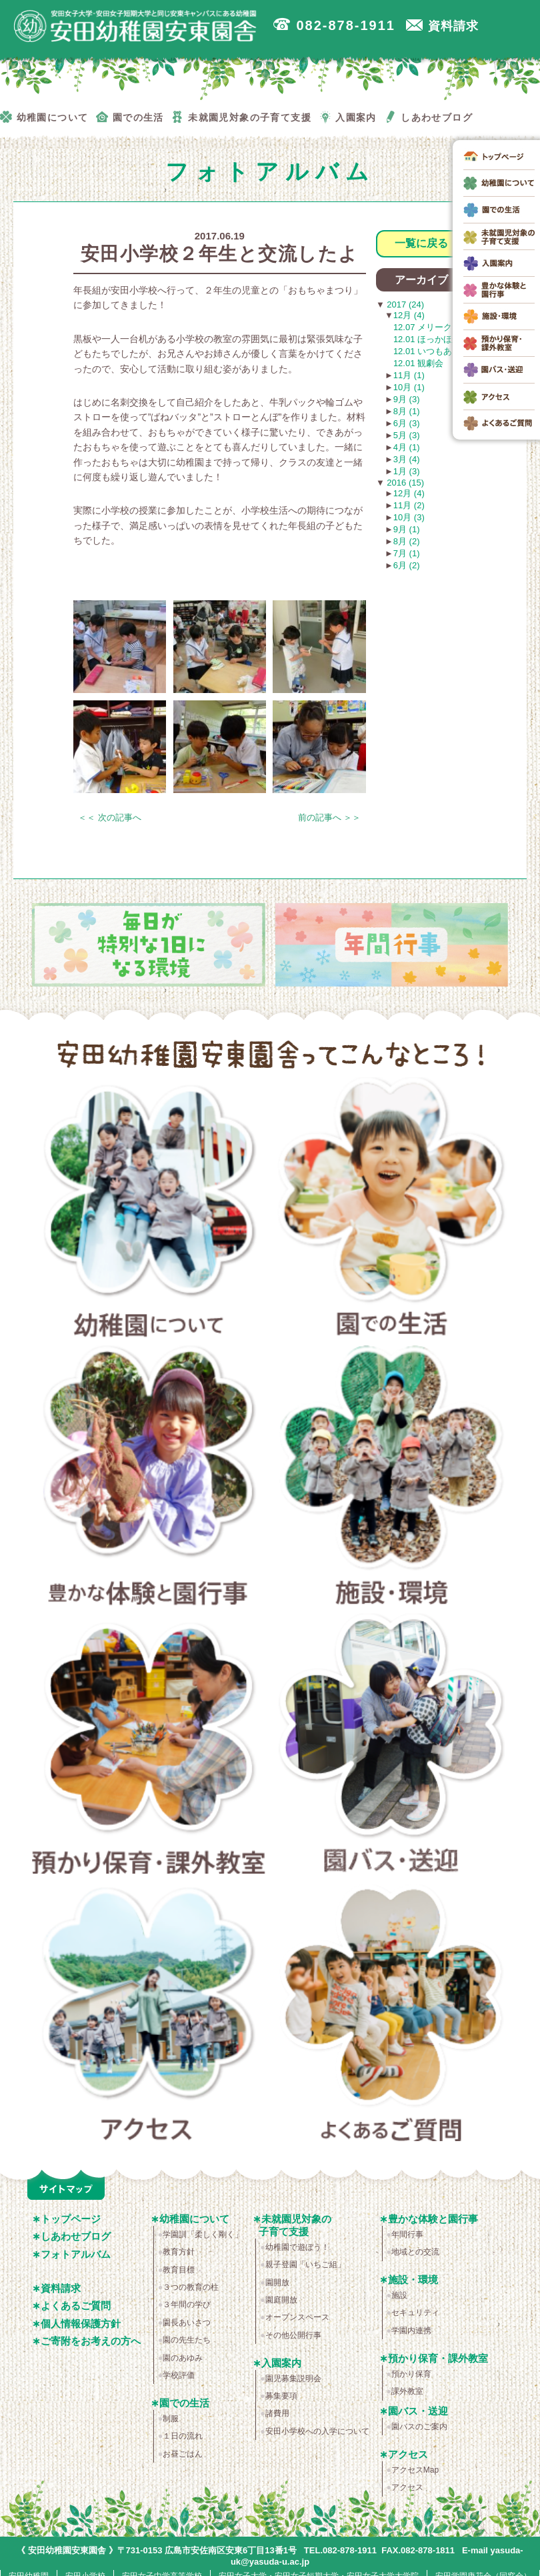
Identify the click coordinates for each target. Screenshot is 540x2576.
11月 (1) (409, 375)
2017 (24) (404, 304)
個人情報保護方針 (81, 2323)
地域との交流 (415, 2252)
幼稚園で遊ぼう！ (297, 2247)
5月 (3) (406, 435)
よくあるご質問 (392, 2016)
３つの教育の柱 (191, 2287)
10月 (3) (409, 517)
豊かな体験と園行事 (148, 1479)
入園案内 (281, 2363)
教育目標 (179, 2270)
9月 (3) (406, 399)
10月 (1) (409, 387)
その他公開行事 (293, 2335)
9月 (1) (406, 529)
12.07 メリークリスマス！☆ (448, 327)
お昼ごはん (183, 2454)
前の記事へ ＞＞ (329, 817)
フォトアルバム (76, 2254)
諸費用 (277, 2413)
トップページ (71, 2218)
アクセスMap (415, 2470)
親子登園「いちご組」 (305, 2264)
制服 (171, 2418)
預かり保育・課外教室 (148, 1748)
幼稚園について (148, 1211)
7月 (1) (406, 553)
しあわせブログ (76, 2236)
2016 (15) (404, 483)
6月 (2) (406, 565)
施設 (399, 2295)
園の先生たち (187, 2340)
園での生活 (392, 1211)
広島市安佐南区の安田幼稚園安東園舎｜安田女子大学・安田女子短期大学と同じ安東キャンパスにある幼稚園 (140, 27)
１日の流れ (183, 2436)
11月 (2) (409, 505)
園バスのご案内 (419, 2426)
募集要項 (281, 2396)
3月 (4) (406, 459)
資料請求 (61, 2288)
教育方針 (179, 2252)
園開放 (277, 2282)
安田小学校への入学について (317, 2431)
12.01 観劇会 (418, 363)
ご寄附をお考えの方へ (91, 2341)
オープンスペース (297, 2317)
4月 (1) (406, 447)
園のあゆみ (183, 2358)
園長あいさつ (187, 2322)
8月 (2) (406, 541)
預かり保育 (411, 2374)
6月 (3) (406, 423)
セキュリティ (415, 2312)
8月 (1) (406, 411)
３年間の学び (187, 2304)
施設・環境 (392, 1479)
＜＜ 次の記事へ (109, 817)
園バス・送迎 (392, 1748)
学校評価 (179, 2375)
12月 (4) (409, 315)
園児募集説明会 (293, 2378)
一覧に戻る (421, 243)
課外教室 (407, 2391)
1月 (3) (406, 471)
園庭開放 (281, 2300)
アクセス (148, 2016)
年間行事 (407, 2234)
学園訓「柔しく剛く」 (203, 2234)
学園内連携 (411, 2330)
